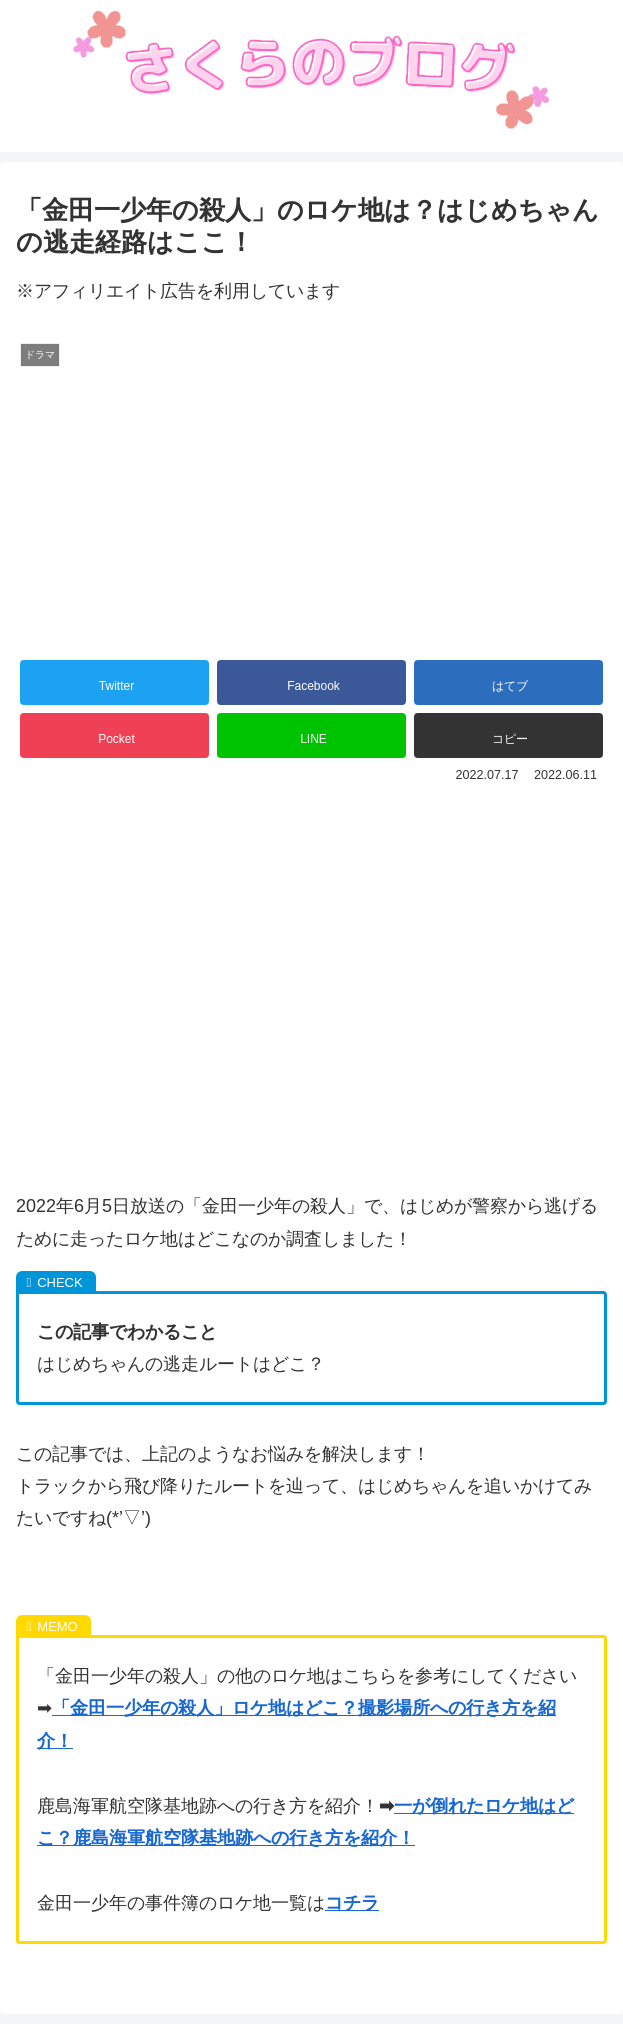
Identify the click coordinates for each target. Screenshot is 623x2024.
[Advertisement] (311, 953)
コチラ (352, 1903)
